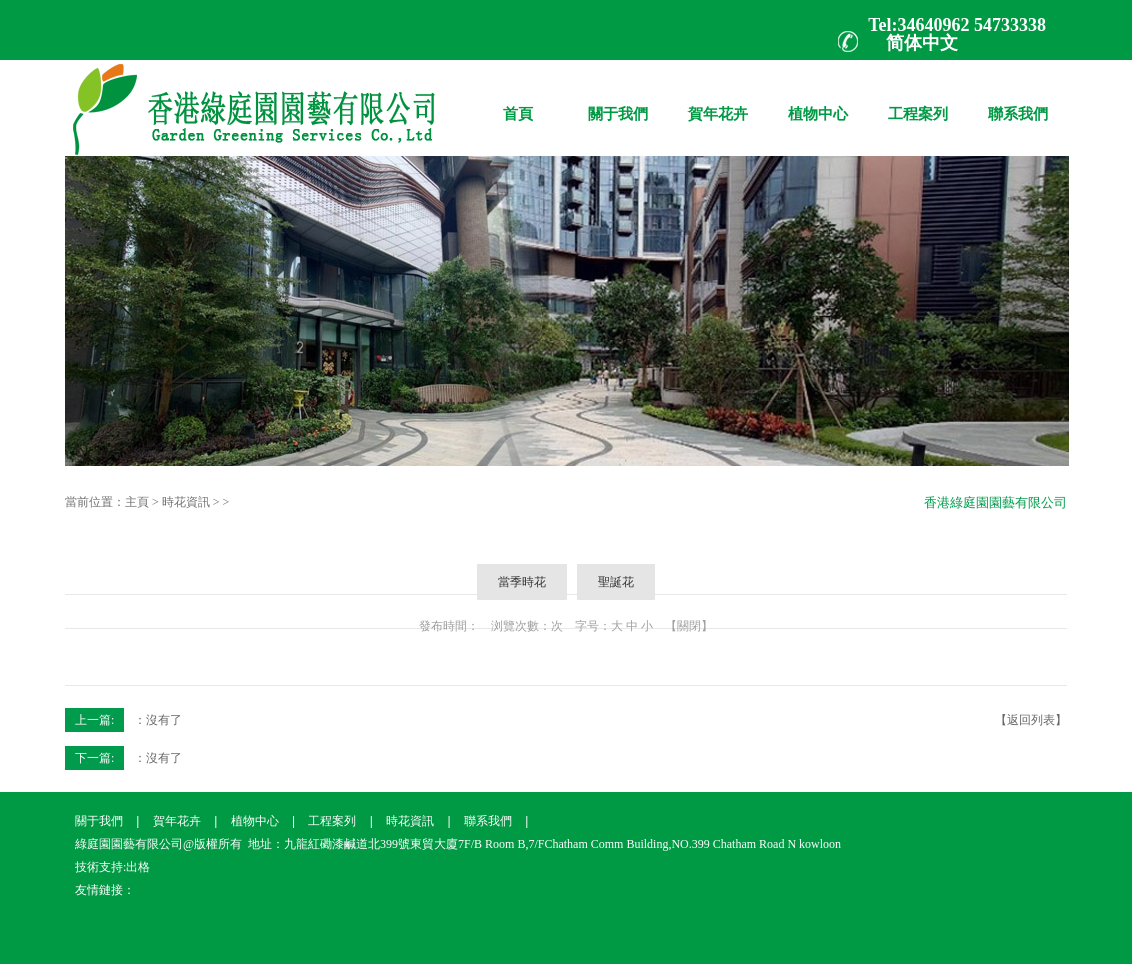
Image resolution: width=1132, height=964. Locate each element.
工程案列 (918, 99)
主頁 (137, 502)
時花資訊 (186, 502)
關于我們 (618, 99)
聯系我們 (1018, 99)
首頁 (518, 99)
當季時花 (522, 582)
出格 (138, 867)
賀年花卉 (718, 99)
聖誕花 (616, 582)
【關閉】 (689, 626)
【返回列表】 (1031, 720)
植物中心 (818, 99)
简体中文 (922, 43)
